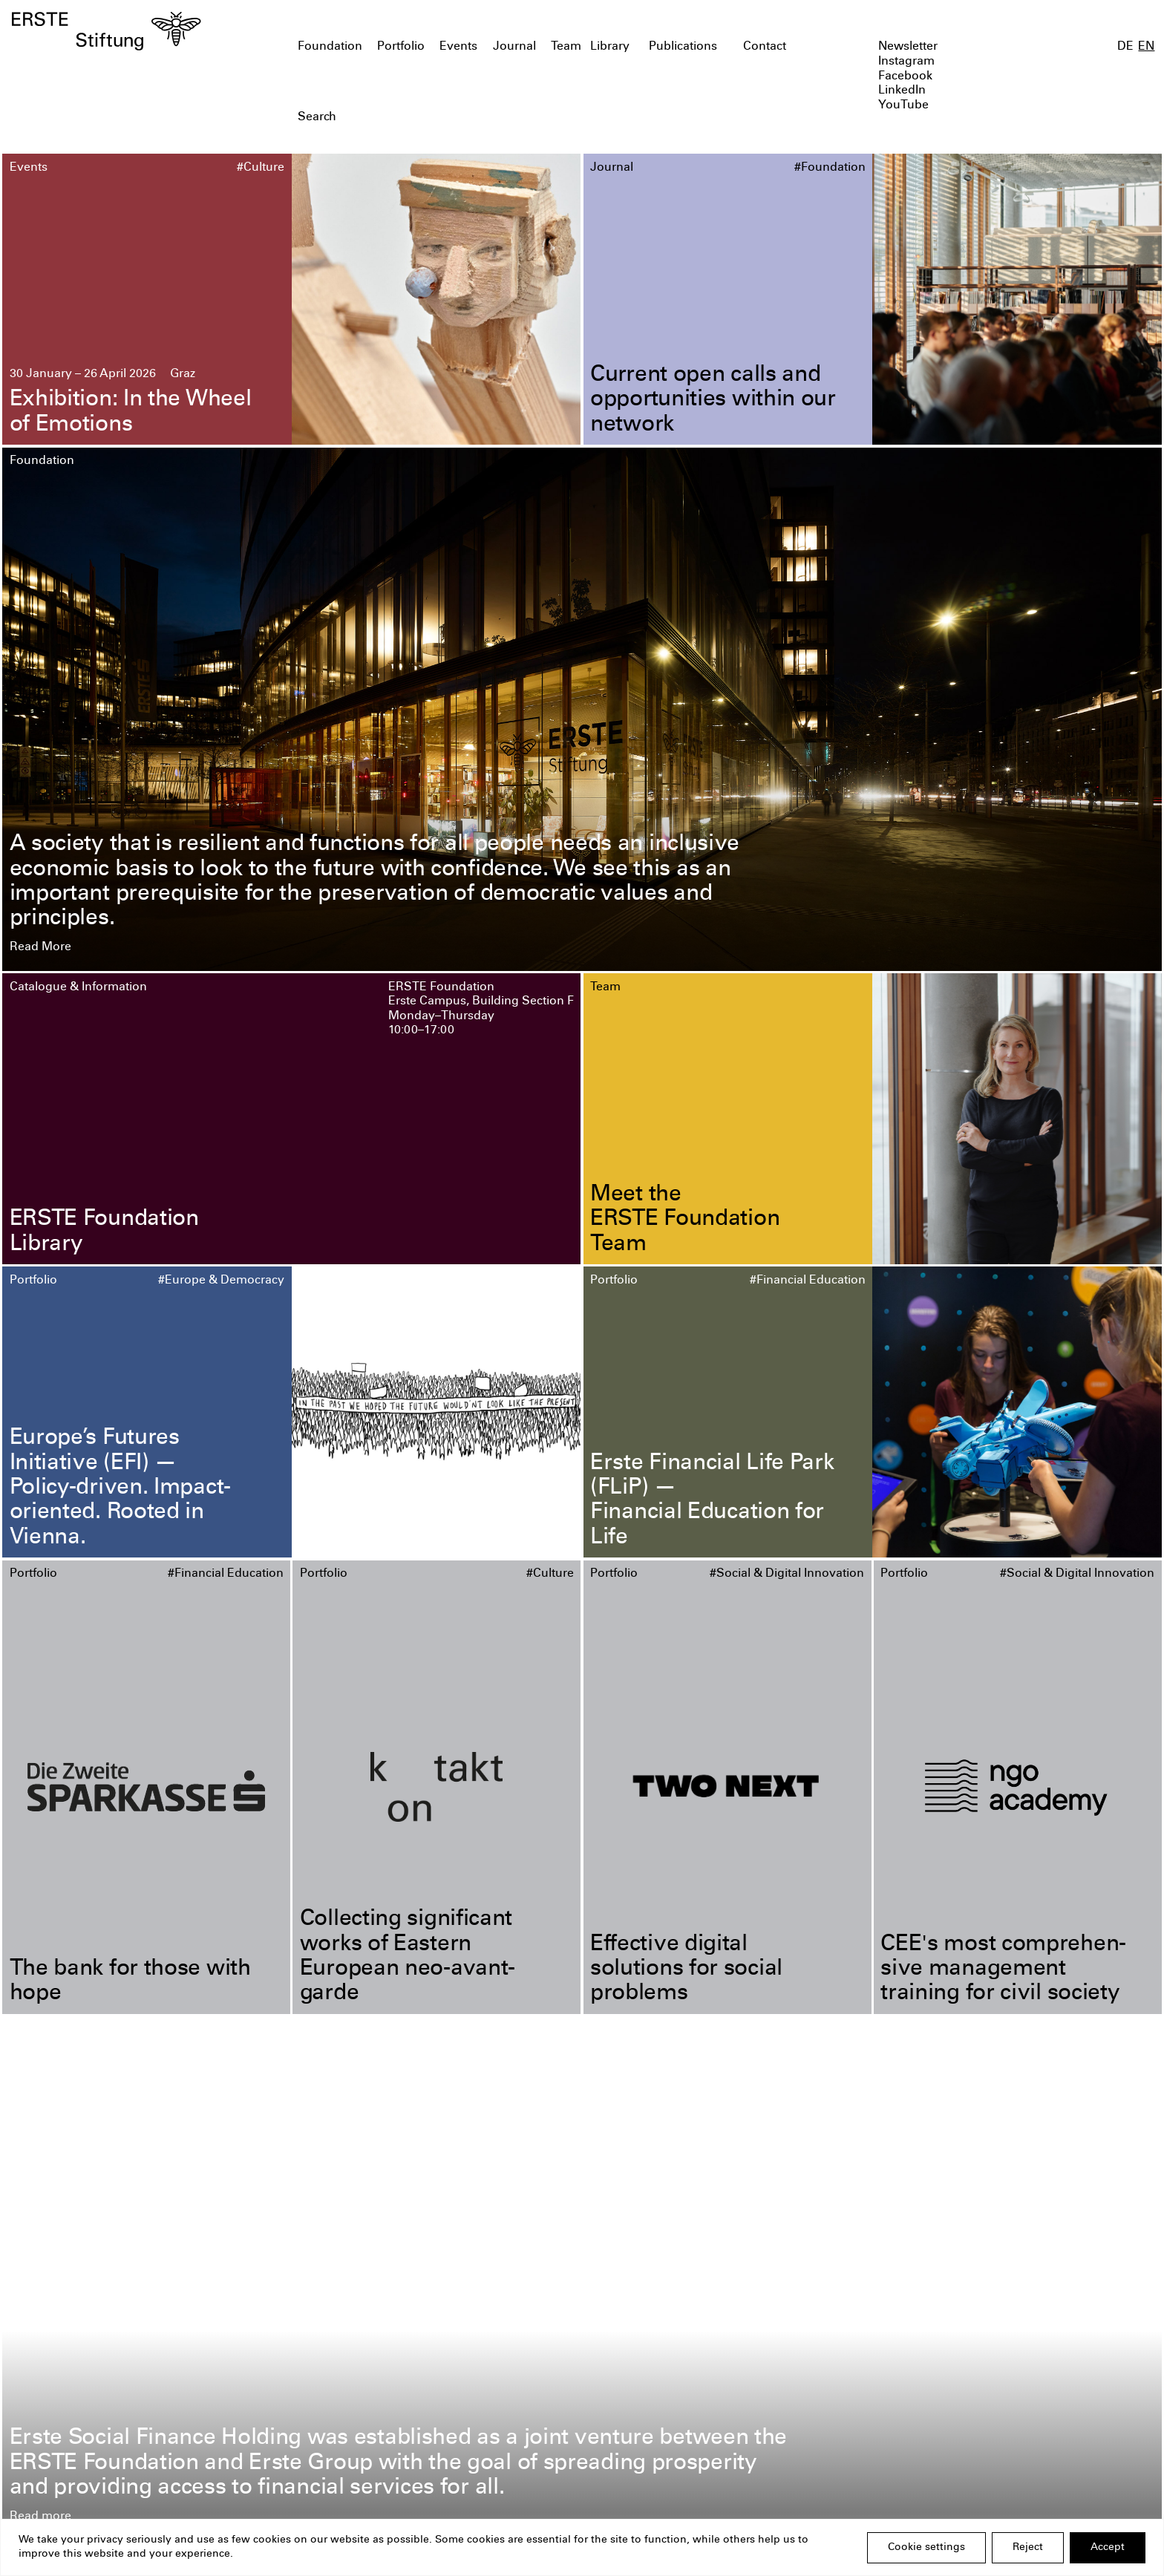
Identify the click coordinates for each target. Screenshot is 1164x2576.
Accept (1108, 2548)
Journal (514, 47)
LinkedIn (902, 91)
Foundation (330, 47)
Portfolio (401, 47)
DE (1125, 47)
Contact (764, 47)
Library (610, 47)
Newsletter (908, 47)
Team (566, 47)
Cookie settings (926, 2548)
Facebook (905, 76)
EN (1146, 47)
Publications (683, 47)
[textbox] (490, 118)
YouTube (903, 105)
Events (458, 47)
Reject (1028, 2548)
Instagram (906, 62)
